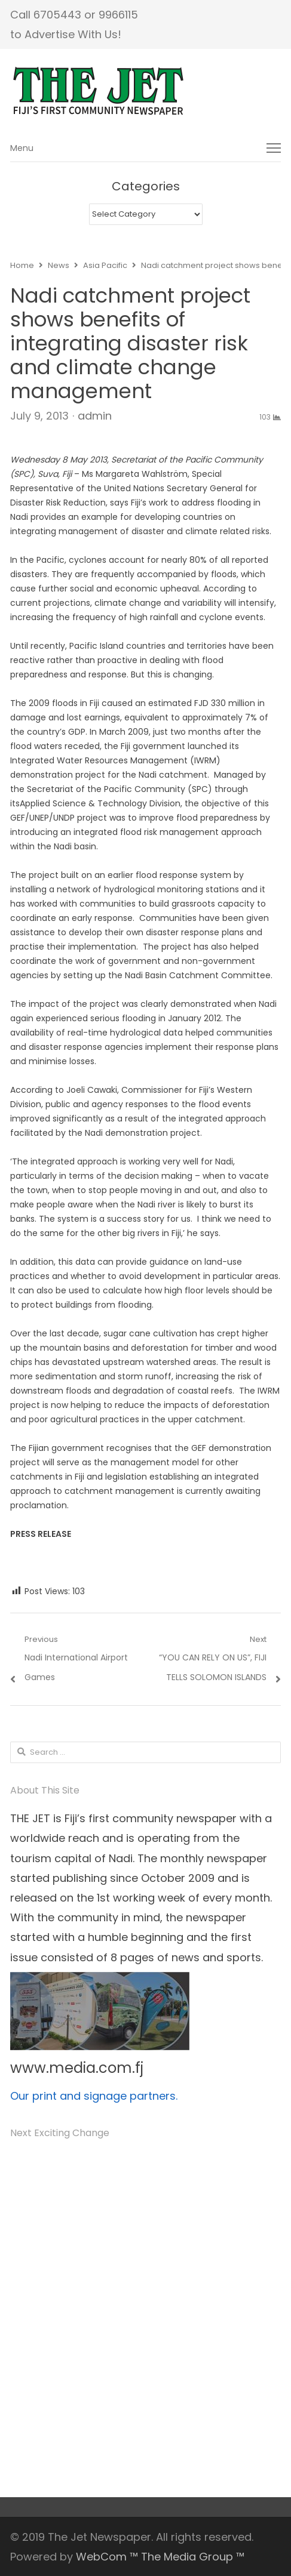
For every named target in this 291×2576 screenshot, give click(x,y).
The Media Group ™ (192, 2556)
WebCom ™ (107, 2556)
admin (95, 415)
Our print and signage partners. (93, 2095)
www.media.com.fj (76, 2068)
